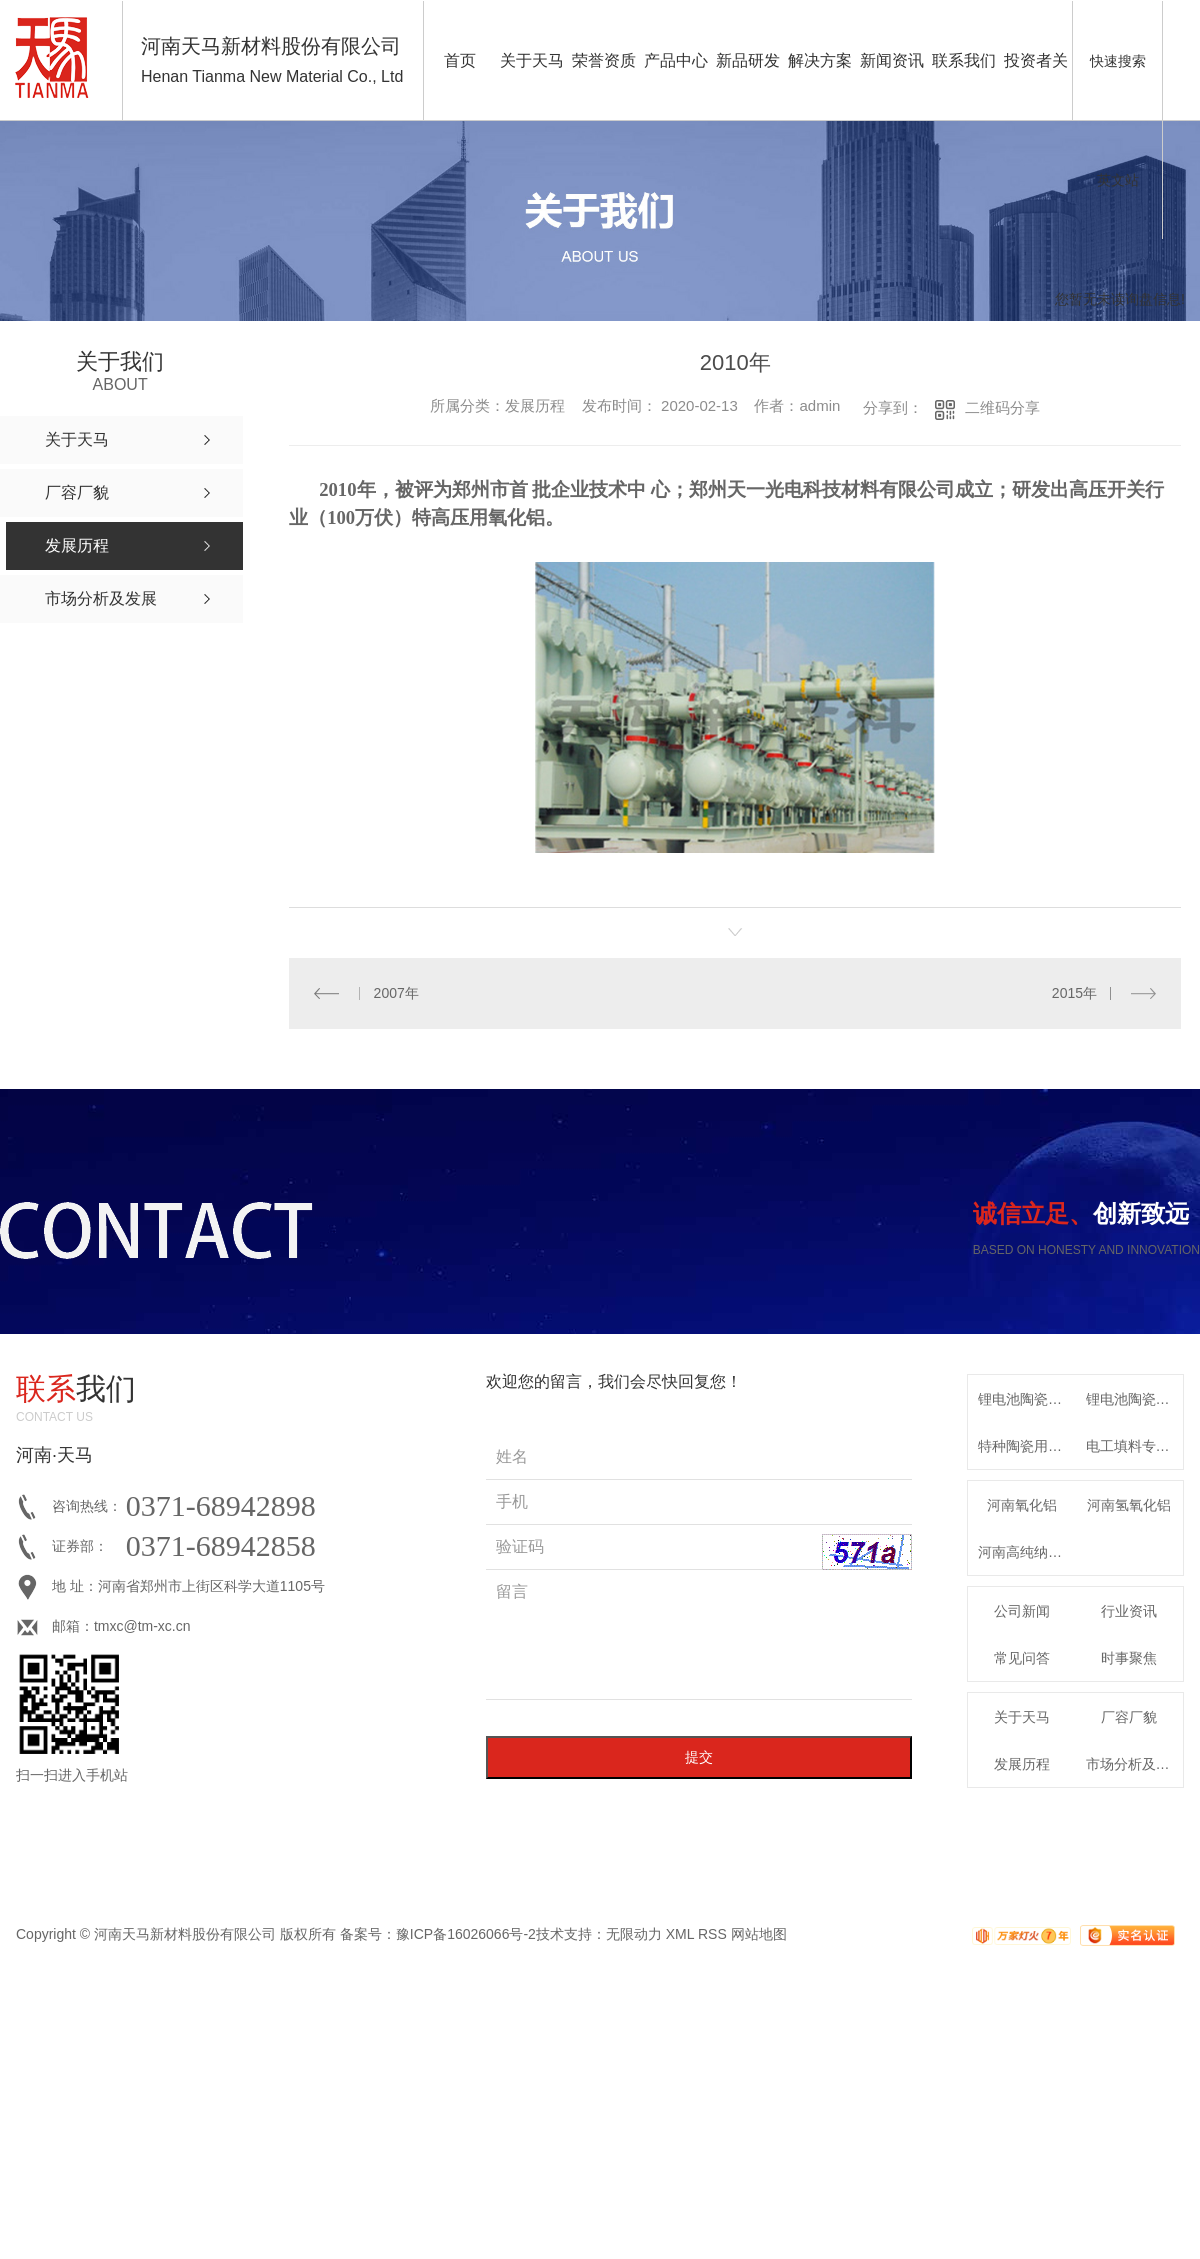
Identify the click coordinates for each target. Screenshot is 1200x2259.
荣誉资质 (604, 60)
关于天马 (532, 60)
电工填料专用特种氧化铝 (1135, 1446)
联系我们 (964, 60)
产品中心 (676, 60)
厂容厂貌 (1129, 1717)
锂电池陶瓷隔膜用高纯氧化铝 (1027, 1399)
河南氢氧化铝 (1129, 1505)
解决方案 (820, 60)
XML (680, 1934)
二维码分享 (1002, 407)
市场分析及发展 (1135, 1764)
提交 (699, 1757)
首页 (460, 60)
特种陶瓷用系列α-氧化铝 (1027, 1446)
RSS (712, 1934)
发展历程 (1022, 1764)
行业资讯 (1129, 1611)
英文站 (1118, 180)
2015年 (1074, 993)
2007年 (396, 993)
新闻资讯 (892, 60)
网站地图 (759, 1934)
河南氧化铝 (1022, 1505)
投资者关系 (1036, 86)
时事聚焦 (1129, 1658)
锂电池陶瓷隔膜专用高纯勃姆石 (1135, 1399)
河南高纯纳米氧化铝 (1027, 1552)
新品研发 (748, 60)
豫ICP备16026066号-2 (466, 1934)
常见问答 (1022, 1658)
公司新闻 (1022, 1611)
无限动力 (634, 1934)
